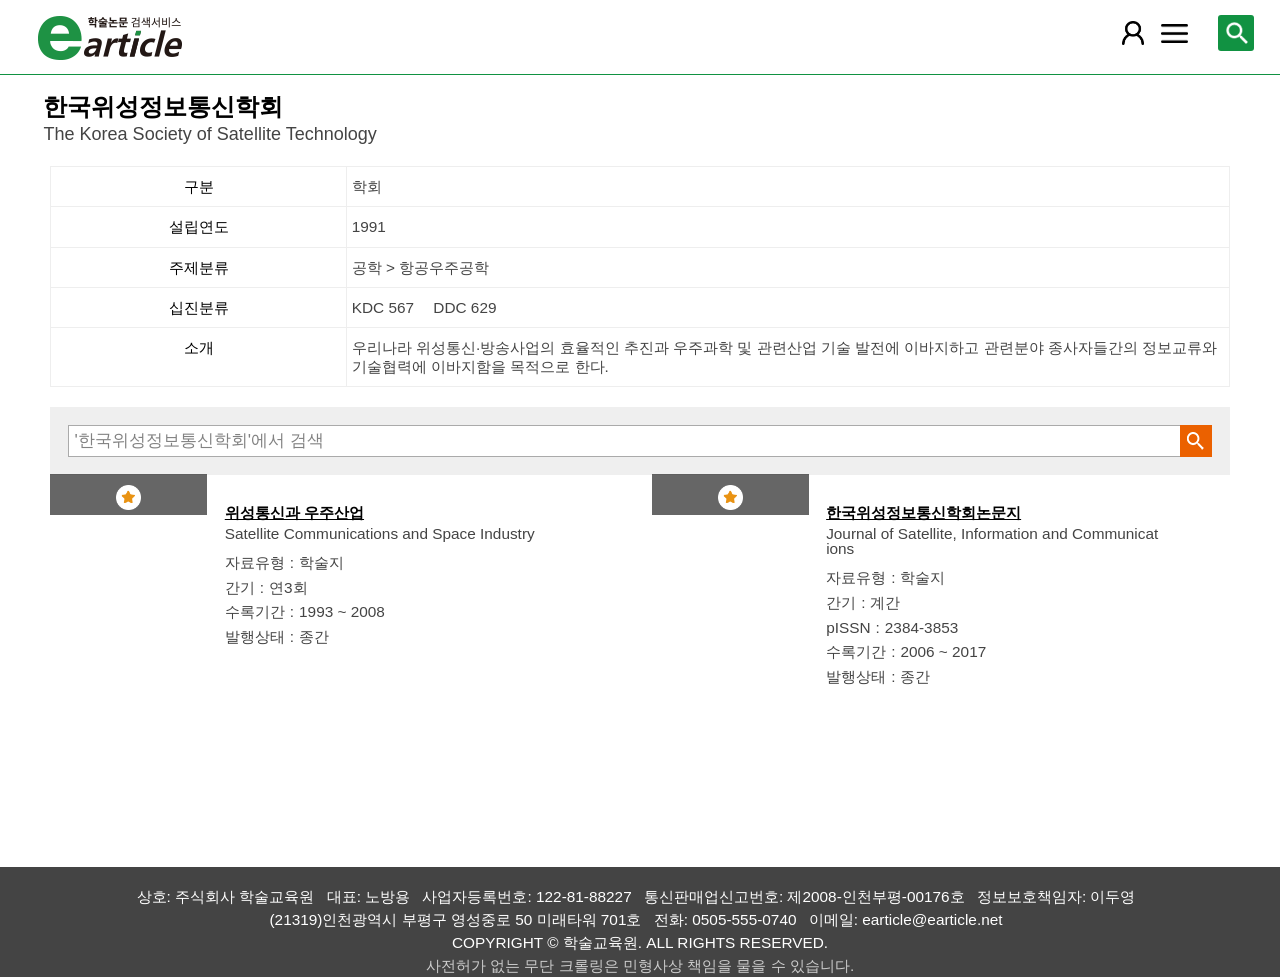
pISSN (848, 627)
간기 (240, 587)
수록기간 (255, 611)
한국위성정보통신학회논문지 (923, 512)
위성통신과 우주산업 (294, 512)
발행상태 (255, 636)
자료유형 (255, 562)
